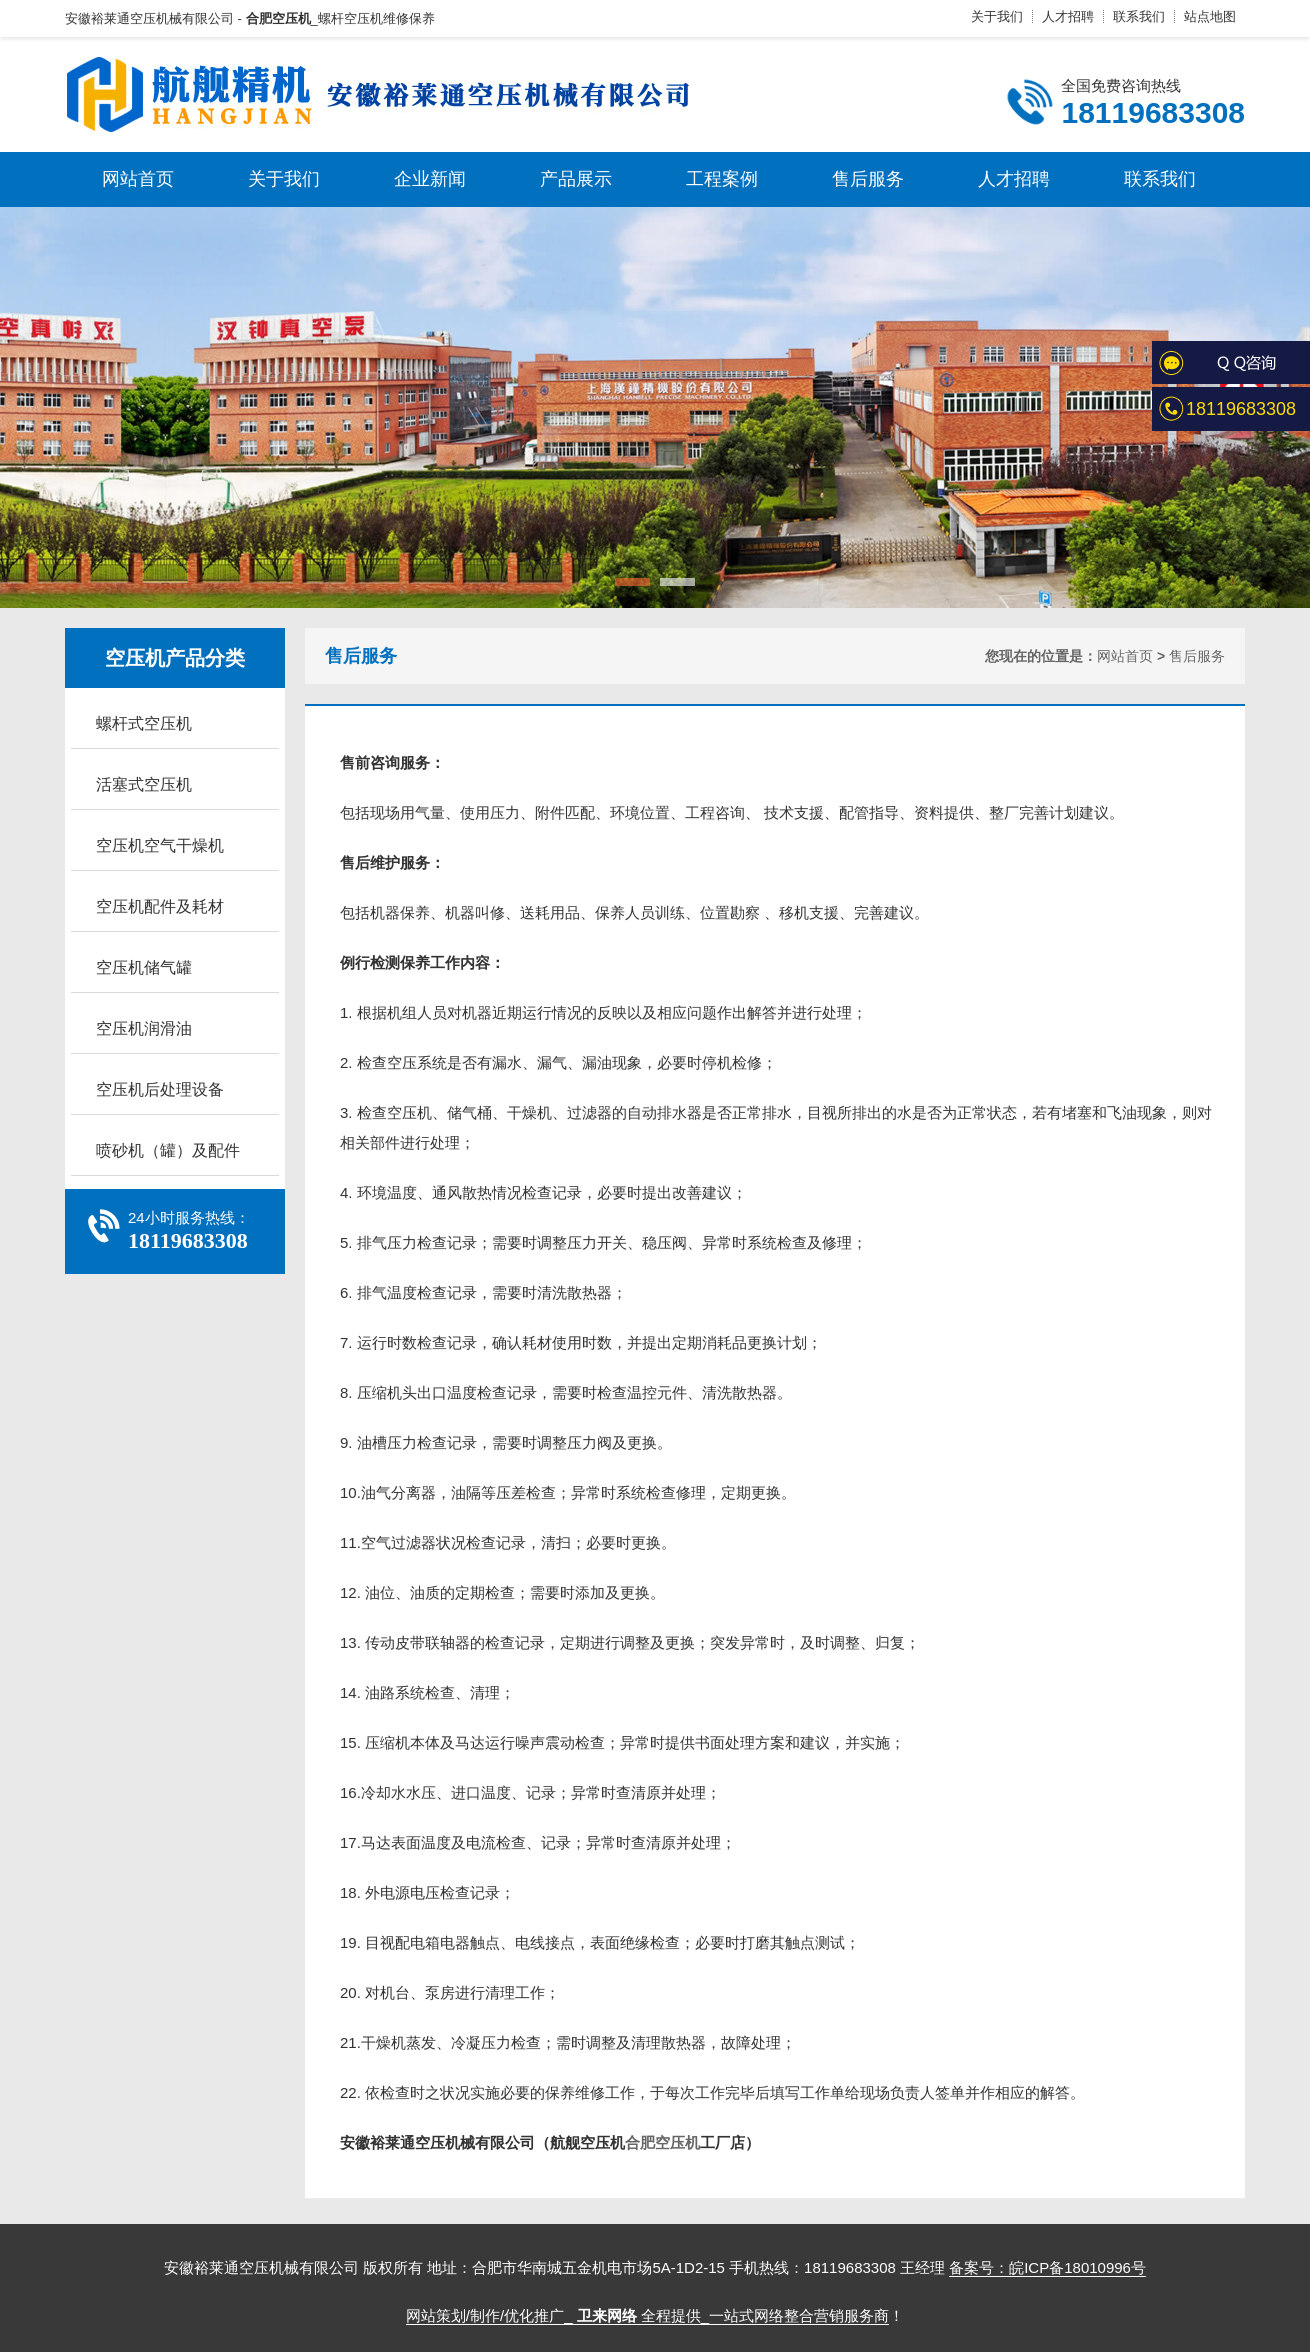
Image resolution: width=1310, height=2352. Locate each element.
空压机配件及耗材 (160, 906)
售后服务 (868, 179)
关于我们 (997, 16)
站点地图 (1210, 16)
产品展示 (576, 179)
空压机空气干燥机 (160, 845)
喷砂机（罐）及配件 (168, 1150)
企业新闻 (430, 179)
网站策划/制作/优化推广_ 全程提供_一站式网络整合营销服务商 (647, 2315)
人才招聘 (1068, 16)
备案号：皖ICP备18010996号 (1047, 2267)
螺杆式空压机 (144, 723)
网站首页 (138, 179)
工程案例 (722, 179)
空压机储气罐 (144, 967)
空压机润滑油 (144, 1028)
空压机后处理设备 (160, 1089)
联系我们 (1139, 16)
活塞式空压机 (144, 784)
